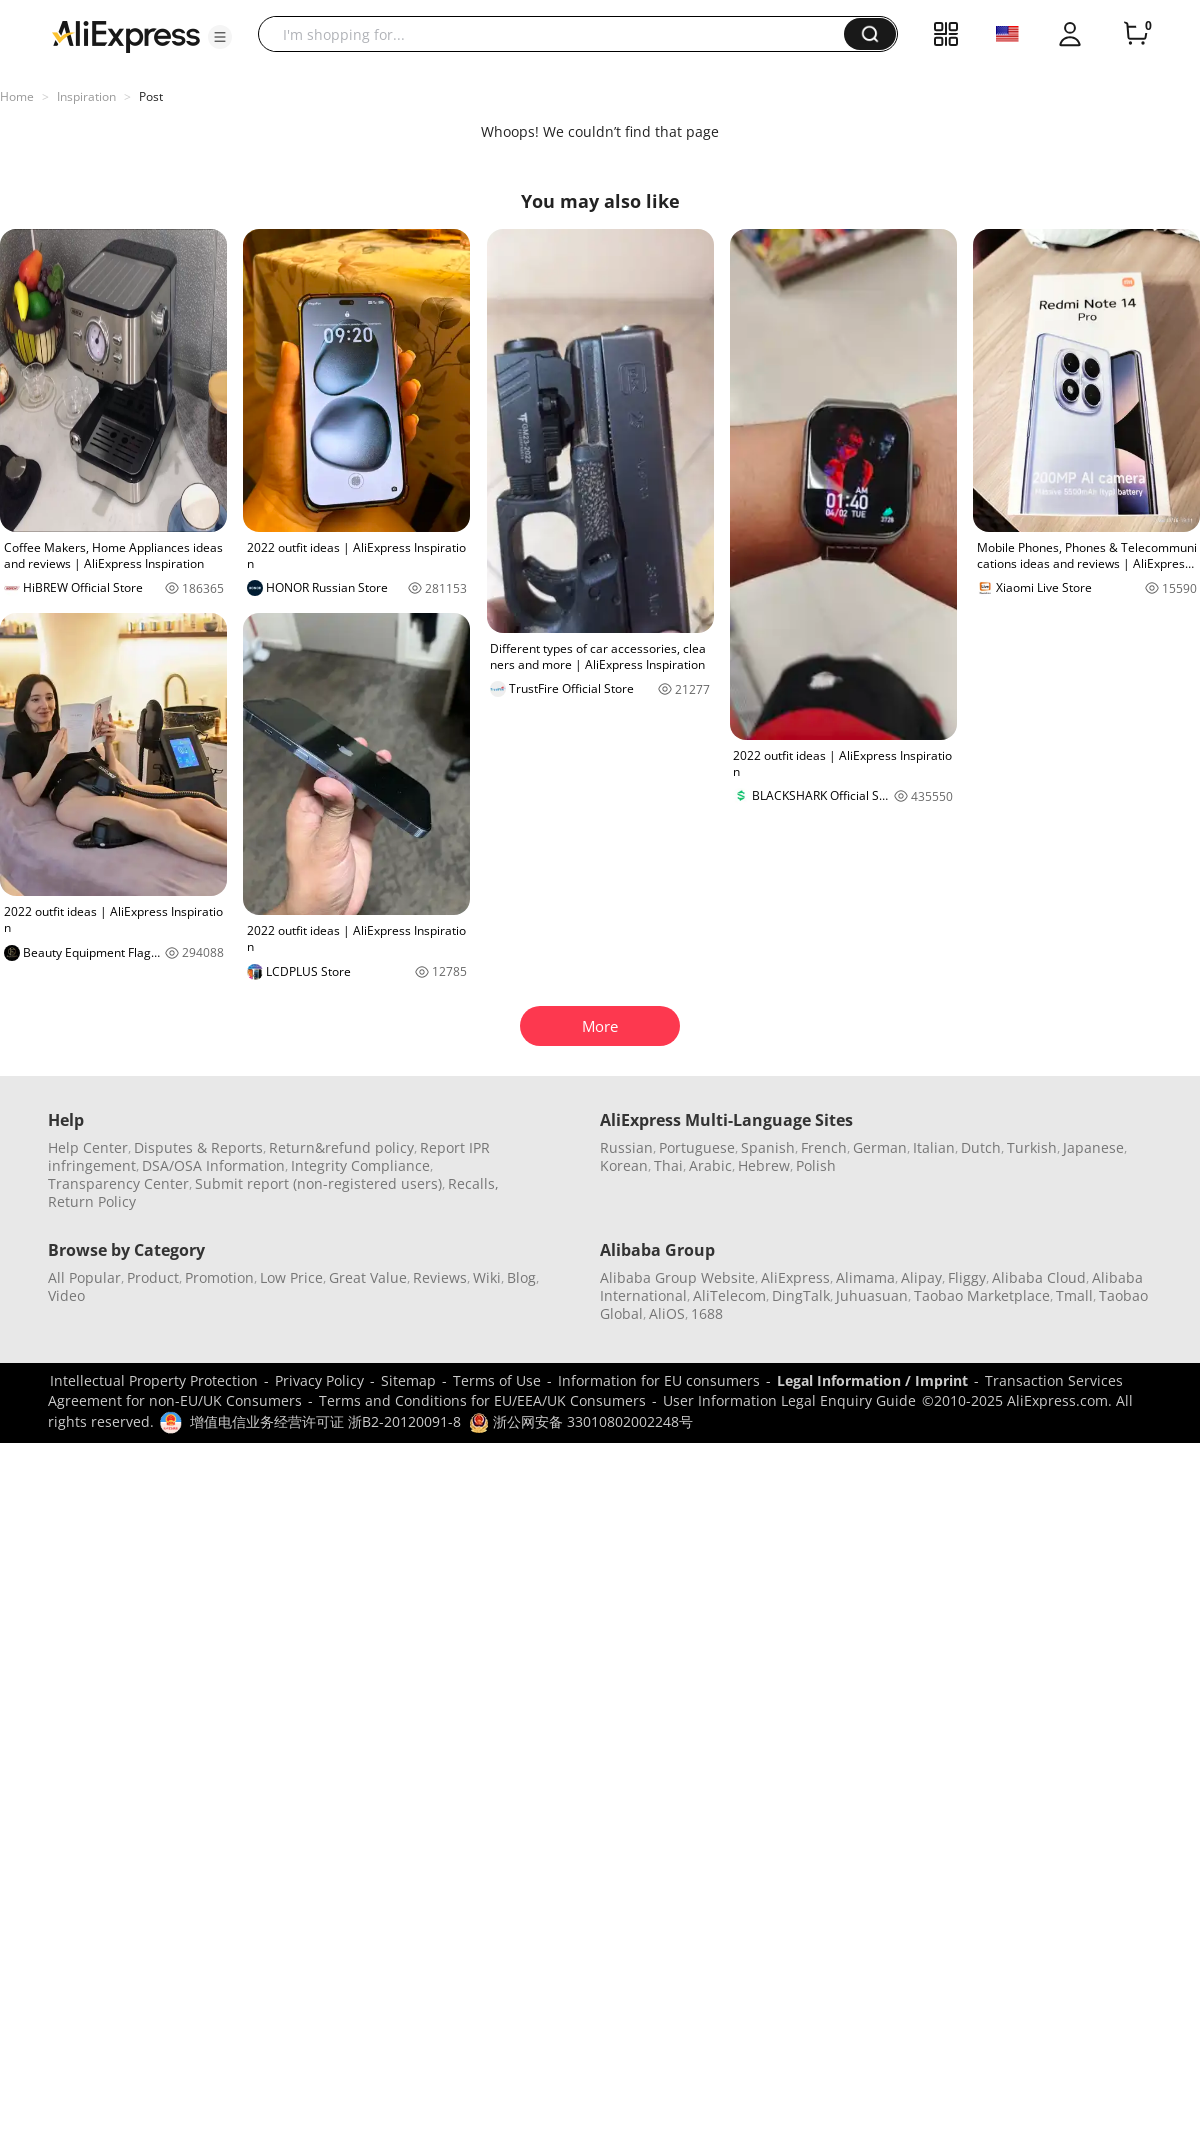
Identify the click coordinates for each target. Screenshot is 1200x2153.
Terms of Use (497, 1380)
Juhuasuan (872, 1295)
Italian (934, 1147)
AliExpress (795, 1277)
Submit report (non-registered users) (318, 1183)
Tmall (1074, 1295)
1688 (707, 1313)
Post (151, 96)
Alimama (865, 1277)
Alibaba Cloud (1039, 1277)
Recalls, (473, 1183)
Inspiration (86, 96)
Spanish (768, 1147)
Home (17, 96)
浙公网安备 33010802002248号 (581, 1421)
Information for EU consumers (659, 1380)
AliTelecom (729, 1295)
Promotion (219, 1277)
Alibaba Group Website (677, 1277)
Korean (624, 1165)
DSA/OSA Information (213, 1165)
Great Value (368, 1277)
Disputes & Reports (198, 1147)
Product (153, 1277)
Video (66, 1295)
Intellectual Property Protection (154, 1380)
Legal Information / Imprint (872, 1380)
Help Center (88, 1147)
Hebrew (764, 1165)
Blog (521, 1277)
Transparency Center (118, 1183)
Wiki (487, 1277)
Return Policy (92, 1201)
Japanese (1093, 1147)
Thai (668, 1165)
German (880, 1147)
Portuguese (697, 1147)
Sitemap (408, 1380)
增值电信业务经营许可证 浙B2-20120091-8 (325, 1421)
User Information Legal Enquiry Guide (789, 1400)
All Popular (84, 1277)
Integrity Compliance (360, 1165)
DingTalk (801, 1295)
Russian (626, 1147)
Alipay (921, 1277)
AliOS (667, 1313)
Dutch (981, 1147)
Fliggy (967, 1277)
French (824, 1147)
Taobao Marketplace (982, 1295)
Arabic (710, 1165)
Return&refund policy (341, 1147)
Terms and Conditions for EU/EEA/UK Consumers (482, 1400)
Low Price (291, 1277)
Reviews (440, 1277)
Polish (816, 1165)
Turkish (1032, 1147)
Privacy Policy (319, 1380)
